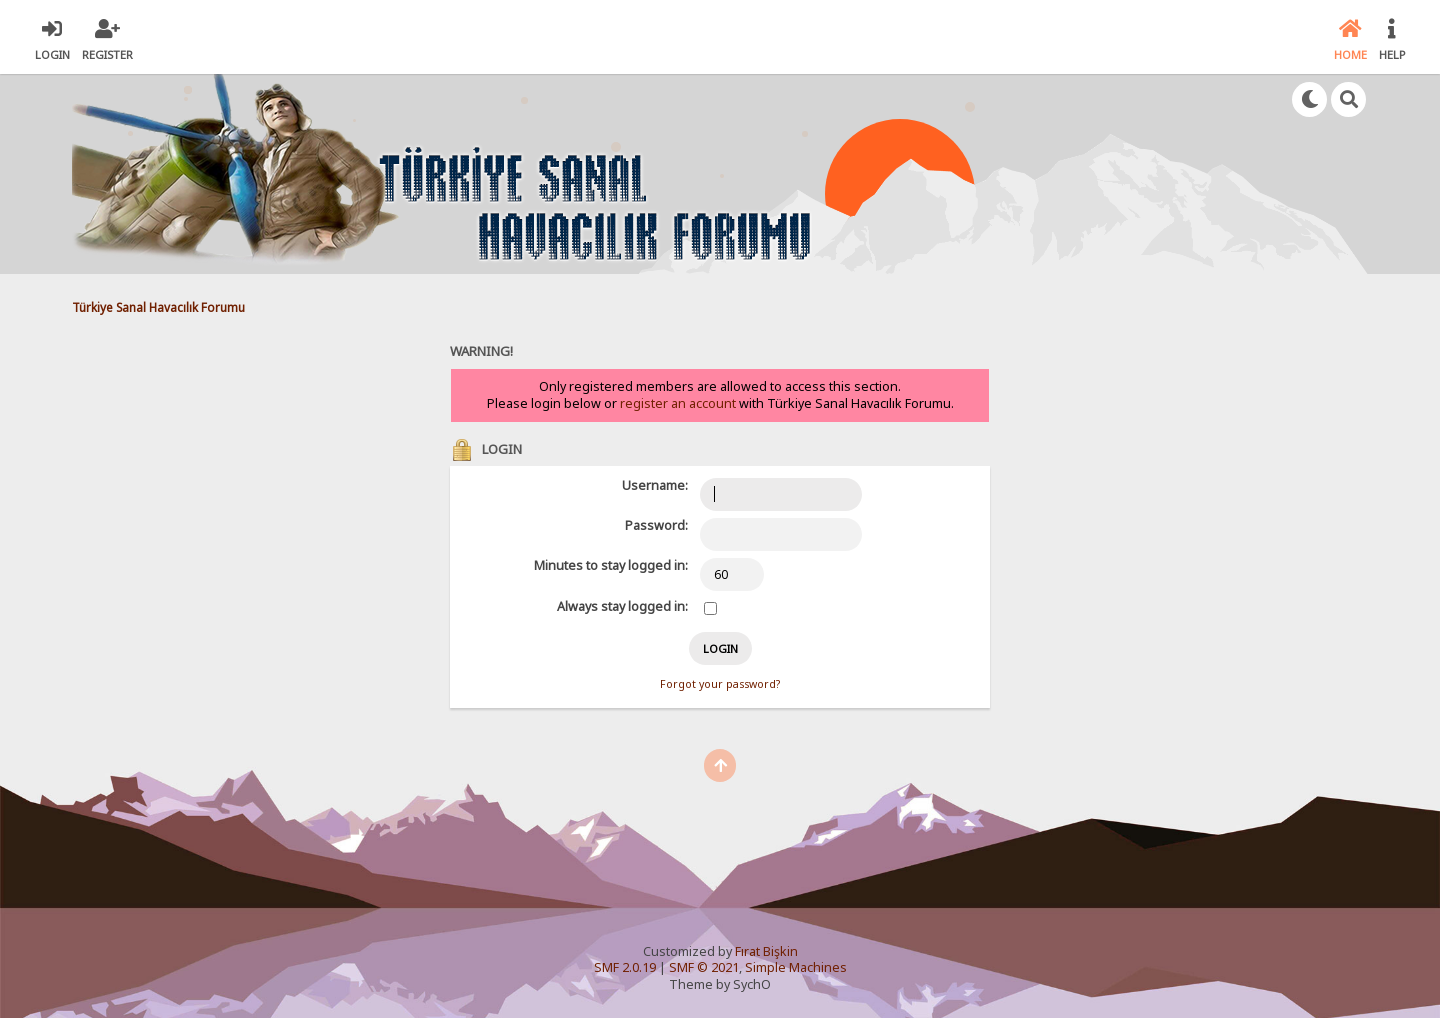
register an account (678, 403)
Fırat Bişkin (766, 951)
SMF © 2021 (704, 967)
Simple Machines (796, 967)
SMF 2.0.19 (625, 967)
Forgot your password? (720, 684)
